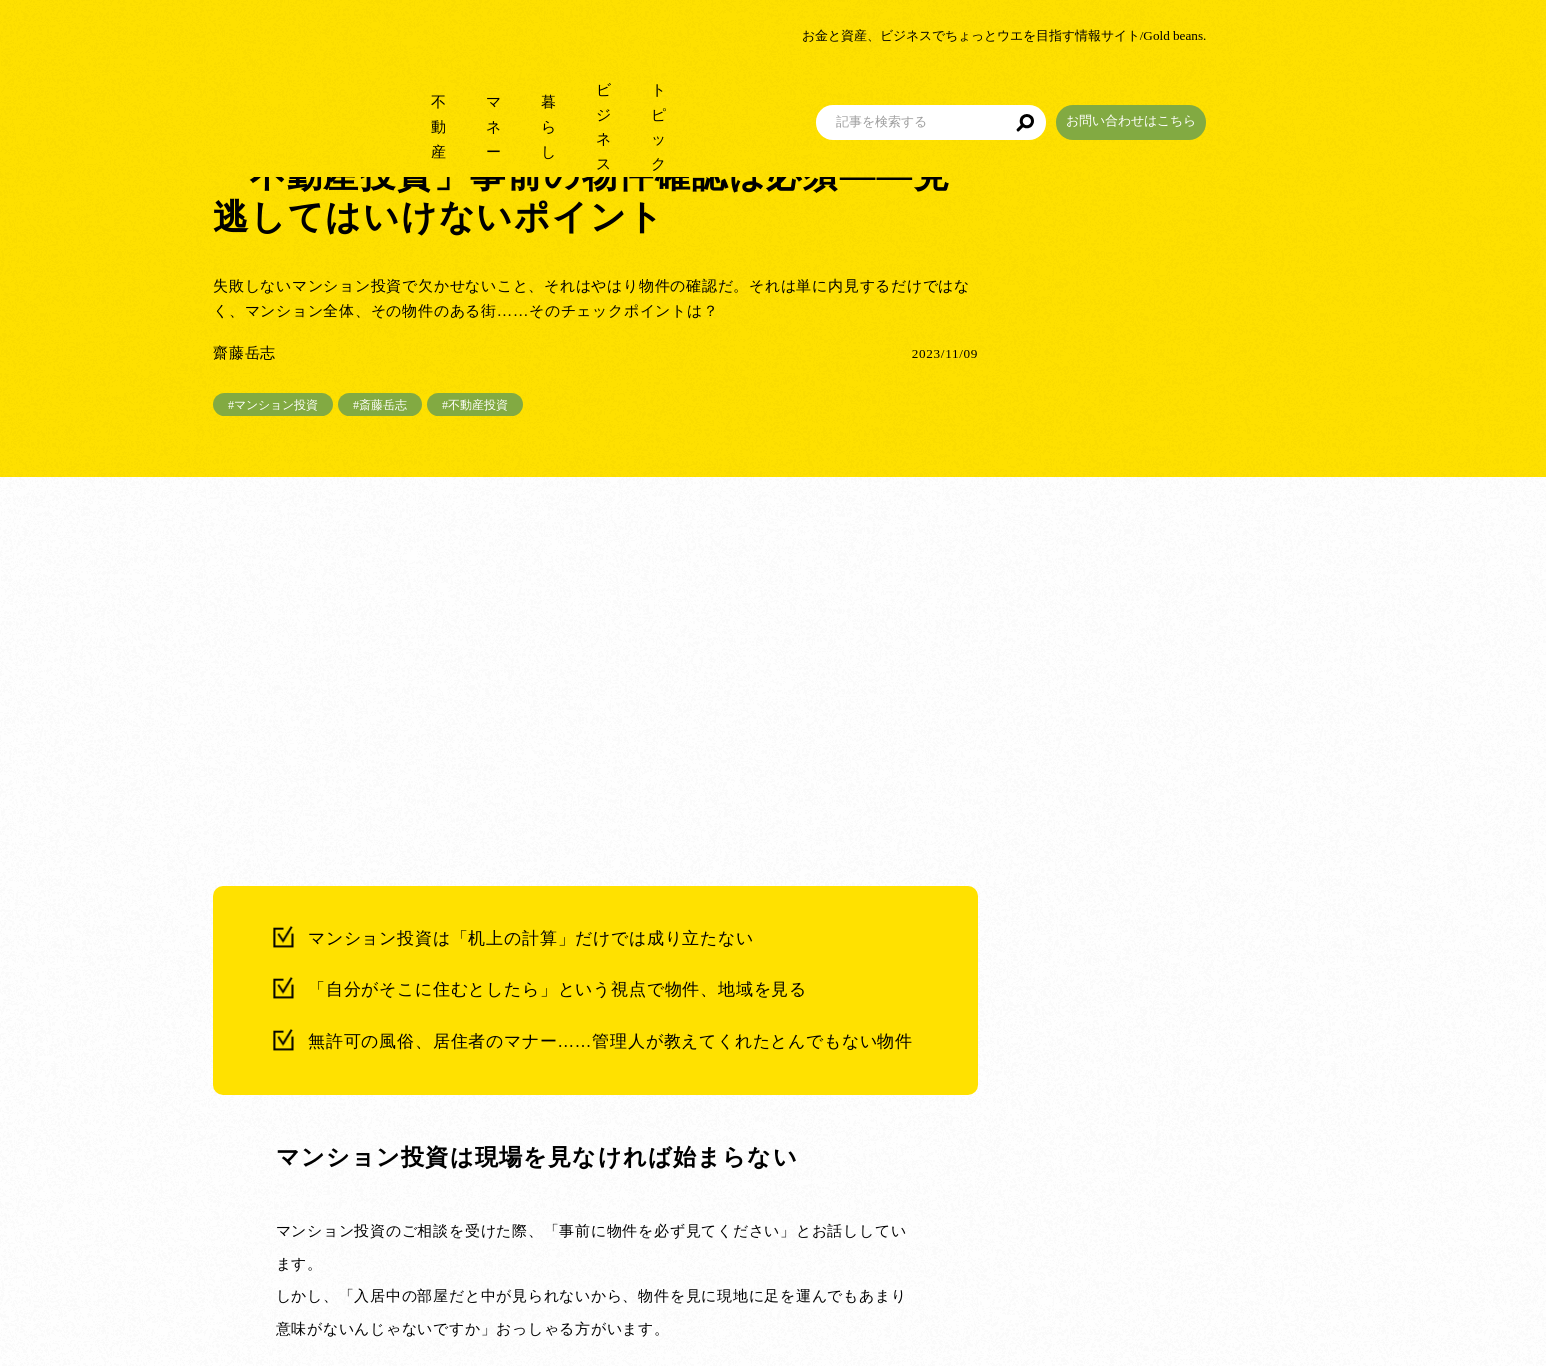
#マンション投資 (273, 405)
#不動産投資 (475, 405)
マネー (485, 99)
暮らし (570, 99)
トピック (763, 99)
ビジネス (663, 99)
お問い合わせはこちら (1258, 93)
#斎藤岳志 (380, 405)
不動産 (400, 99)
